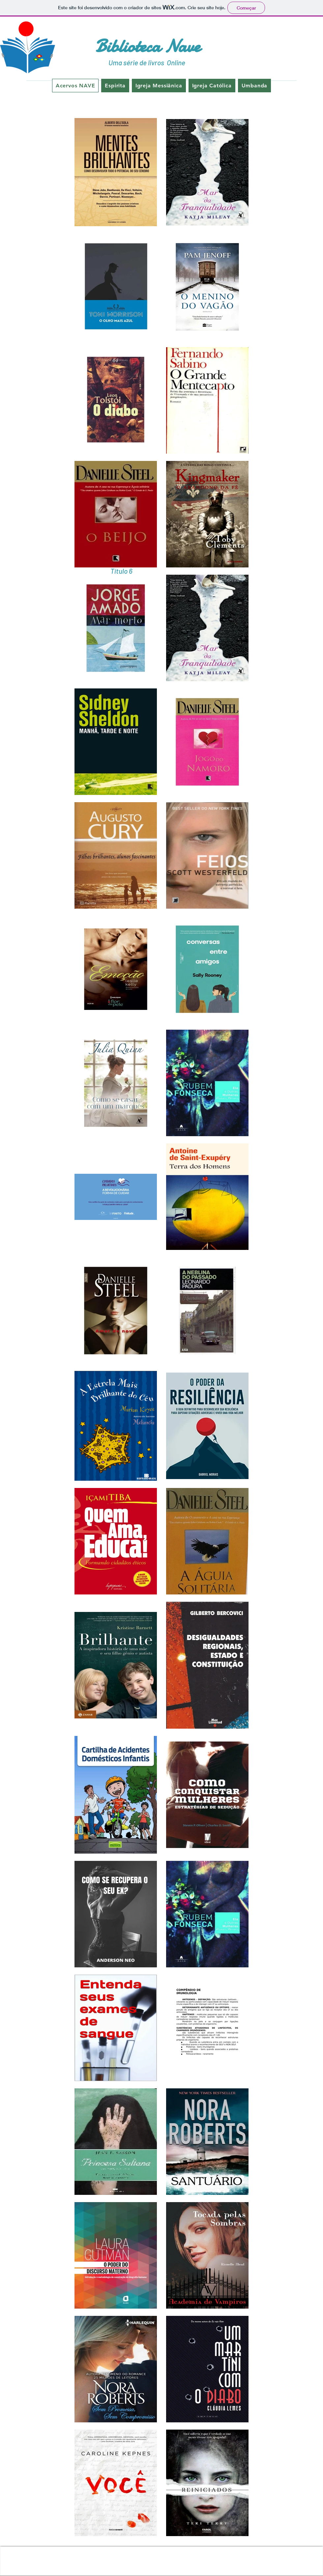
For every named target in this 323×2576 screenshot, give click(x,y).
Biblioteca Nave (147, 46)
